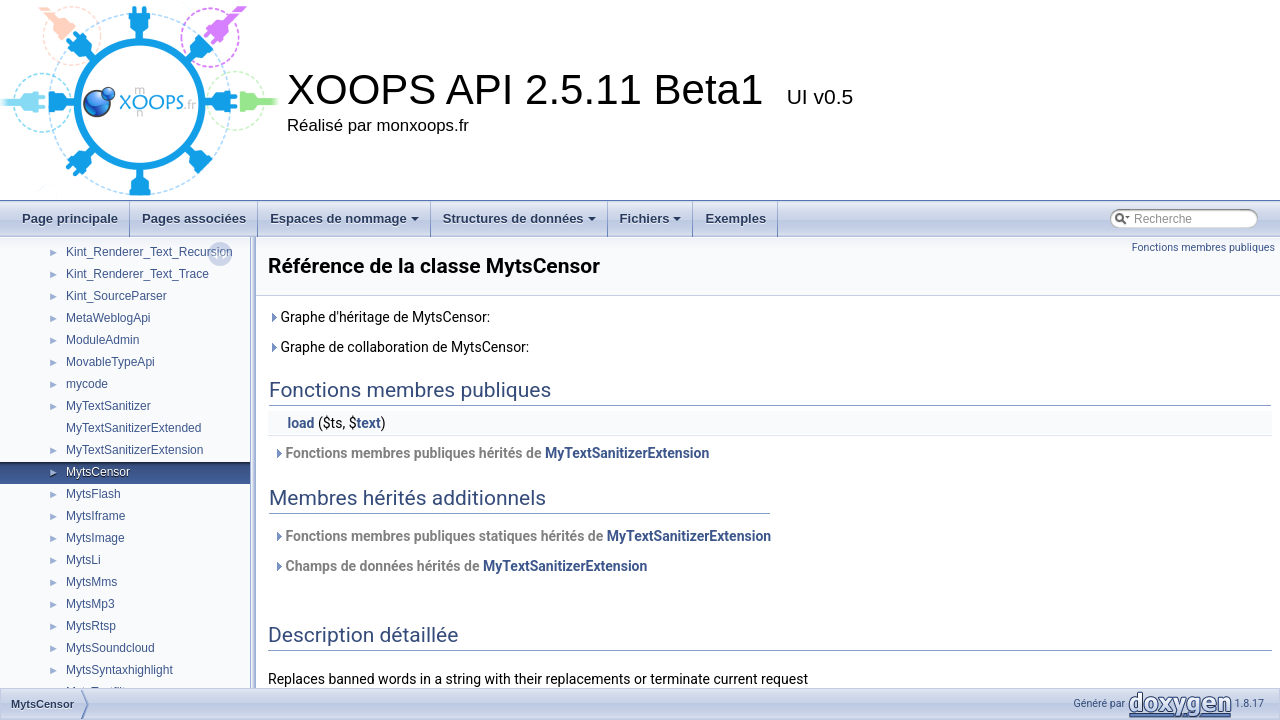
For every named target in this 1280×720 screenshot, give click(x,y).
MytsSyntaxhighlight (119, 670)
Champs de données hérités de (460, 566)
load (300, 423)
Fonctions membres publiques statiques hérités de (522, 536)
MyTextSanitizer (108, 406)
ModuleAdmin (102, 340)
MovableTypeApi (110, 362)
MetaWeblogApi (108, 318)
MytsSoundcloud (110, 648)
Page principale (70, 218)
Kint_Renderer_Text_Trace (137, 274)
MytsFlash (93, 494)
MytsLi (83, 560)
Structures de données (519, 218)
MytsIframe (95, 516)
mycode (87, 384)
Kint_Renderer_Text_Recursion (149, 252)
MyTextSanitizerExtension (134, 450)
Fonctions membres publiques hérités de (491, 453)
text (369, 423)
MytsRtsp (91, 626)
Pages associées (194, 218)
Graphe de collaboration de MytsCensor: (398, 347)
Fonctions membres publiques (1203, 247)
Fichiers (651, 218)
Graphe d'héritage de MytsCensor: (379, 317)
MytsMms (91, 582)
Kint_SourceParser (116, 296)
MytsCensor (98, 472)
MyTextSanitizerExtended (133, 428)
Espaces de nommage (344, 218)
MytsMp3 (90, 604)
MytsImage (95, 538)
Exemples (735, 218)
